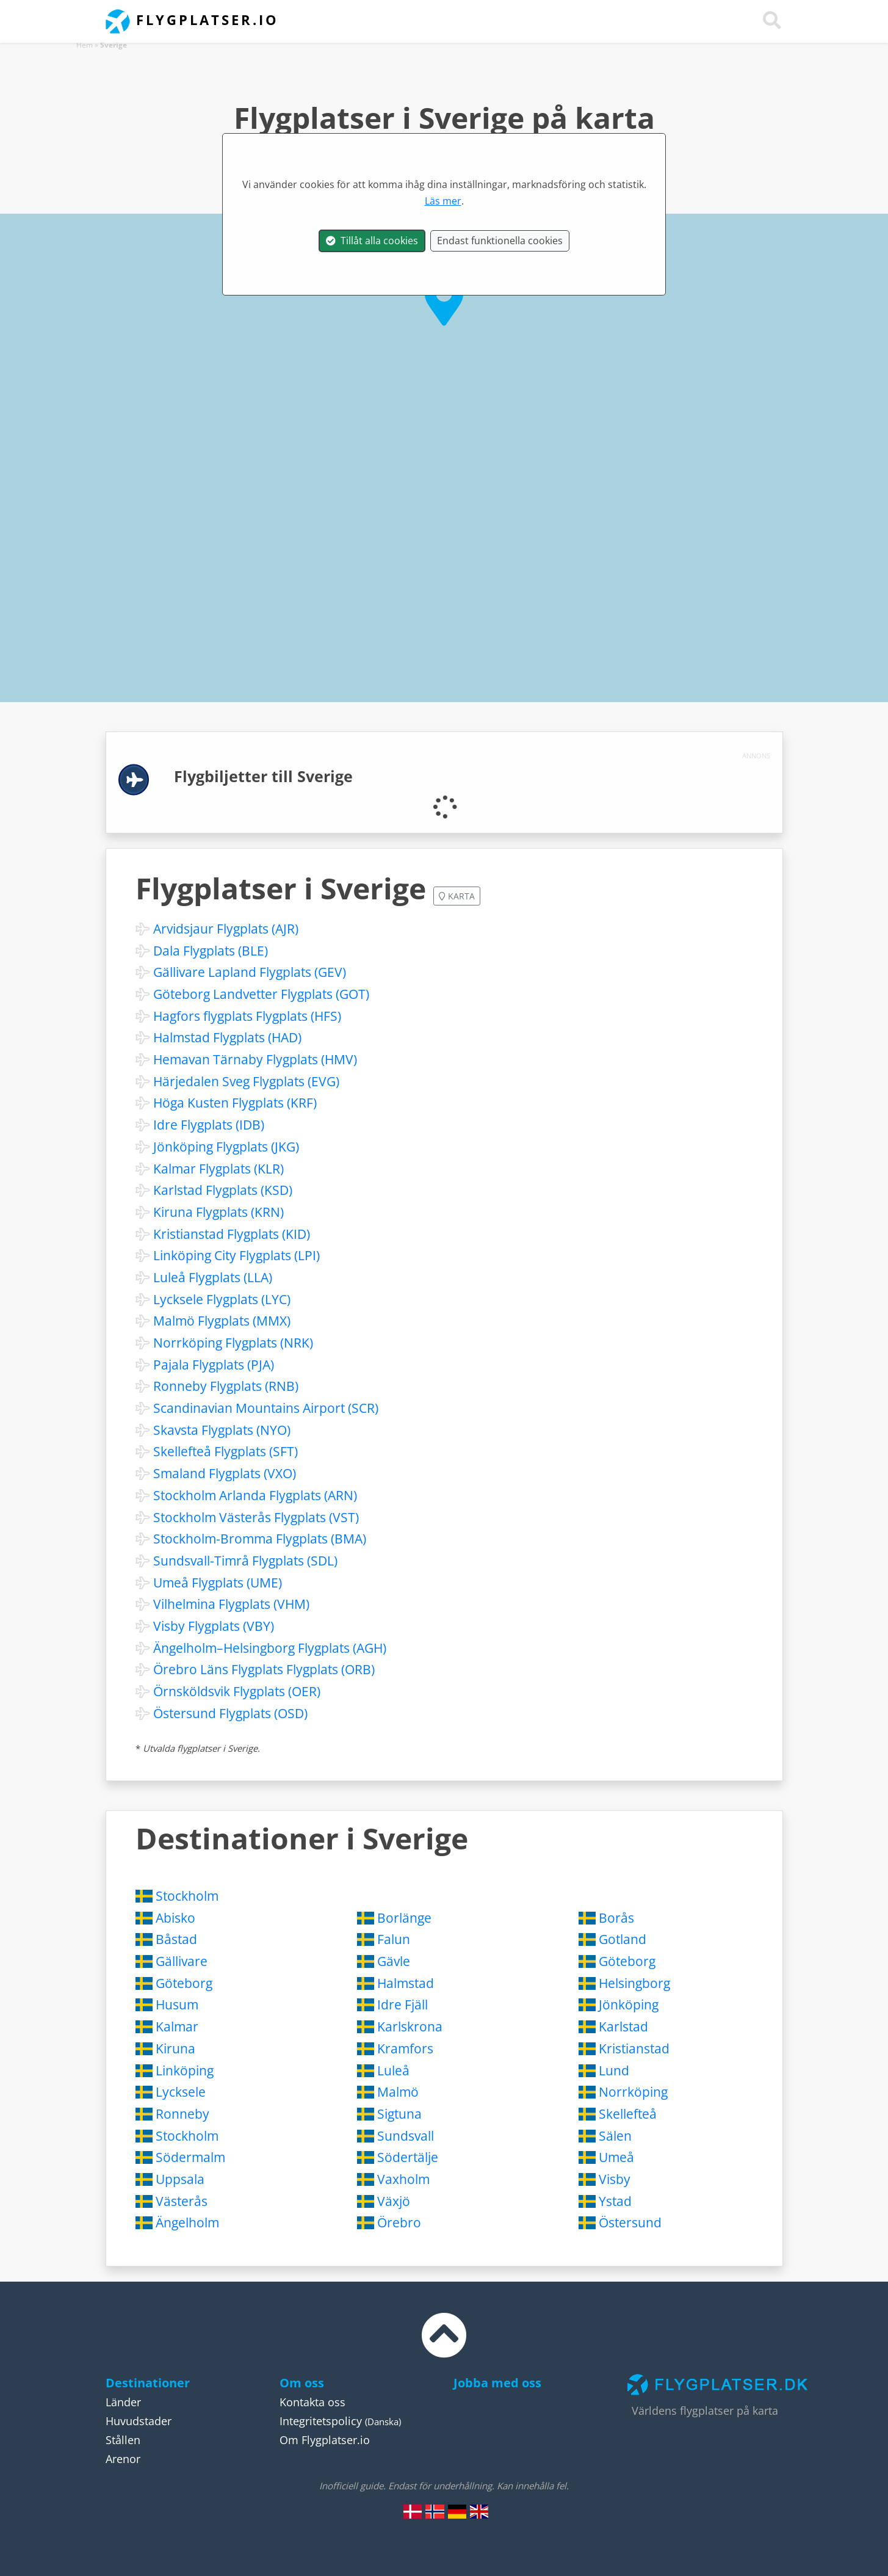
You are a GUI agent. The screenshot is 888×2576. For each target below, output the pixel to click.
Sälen (615, 2135)
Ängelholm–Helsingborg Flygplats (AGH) (269, 1647)
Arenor (123, 2458)
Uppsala (180, 2179)
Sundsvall (405, 2135)
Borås (616, 1917)
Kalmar (177, 2026)
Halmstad (405, 1983)
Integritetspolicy (321, 2421)
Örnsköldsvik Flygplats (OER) (236, 1691)
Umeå (616, 2157)
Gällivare (182, 1961)
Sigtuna (399, 2113)
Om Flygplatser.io (325, 2440)
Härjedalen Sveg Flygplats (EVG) (246, 1081)
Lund (614, 2070)
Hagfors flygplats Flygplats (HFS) (247, 1016)
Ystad (615, 2201)
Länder (123, 2402)
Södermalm (190, 2157)
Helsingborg (634, 1983)
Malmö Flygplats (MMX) (222, 1320)
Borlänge (404, 1917)
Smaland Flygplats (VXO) (224, 1473)
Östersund (630, 2222)
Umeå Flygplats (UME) (217, 1582)
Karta (457, 896)
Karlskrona (409, 2026)
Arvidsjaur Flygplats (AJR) (225, 928)
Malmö (398, 2091)
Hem (84, 45)
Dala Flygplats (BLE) (210, 950)
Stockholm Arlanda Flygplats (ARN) (255, 1495)
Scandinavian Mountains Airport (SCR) (265, 1408)
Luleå (393, 2070)
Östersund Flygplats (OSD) (230, 1713)
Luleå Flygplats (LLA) (212, 1277)
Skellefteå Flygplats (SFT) (225, 1451)
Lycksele (181, 2091)
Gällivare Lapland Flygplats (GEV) (249, 972)
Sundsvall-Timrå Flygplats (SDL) (245, 1560)
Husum (177, 2004)
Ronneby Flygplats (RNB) (225, 1386)
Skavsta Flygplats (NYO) (222, 1430)
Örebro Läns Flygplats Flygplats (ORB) (264, 1669)
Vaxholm (403, 2179)
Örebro (399, 2222)
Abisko (175, 1917)
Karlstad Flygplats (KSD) (222, 1190)
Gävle (393, 1961)
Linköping (185, 2070)
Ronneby (182, 2113)
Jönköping (629, 2004)
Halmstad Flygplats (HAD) (227, 1037)
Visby (614, 2179)
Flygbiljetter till (263, 776)
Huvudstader (138, 2421)
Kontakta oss (312, 2402)
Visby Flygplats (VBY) (213, 1625)
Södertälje (407, 2157)
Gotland (622, 1939)
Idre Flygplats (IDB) (208, 1124)
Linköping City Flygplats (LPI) (236, 1255)
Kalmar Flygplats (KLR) (218, 1168)
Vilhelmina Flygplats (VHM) (231, 1604)
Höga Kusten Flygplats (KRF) (235, 1102)
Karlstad (623, 2026)
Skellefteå (628, 2113)
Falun (393, 1939)
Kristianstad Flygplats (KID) (231, 1234)
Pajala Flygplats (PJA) (213, 1364)
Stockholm (187, 1895)
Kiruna (175, 2048)
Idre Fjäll (402, 2004)
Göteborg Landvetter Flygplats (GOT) (261, 994)
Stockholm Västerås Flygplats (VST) (256, 1517)
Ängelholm (187, 2222)
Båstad (176, 1939)
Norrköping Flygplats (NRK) (233, 1342)
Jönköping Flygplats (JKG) (226, 1146)
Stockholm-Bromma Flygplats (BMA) (259, 1538)
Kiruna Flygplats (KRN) (218, 1212)
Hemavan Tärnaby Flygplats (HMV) (255, 1059)
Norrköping (633, 2091)
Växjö (393, 2201)
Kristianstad (634, 2048)
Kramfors (405, 2048)
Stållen (123, 2440)
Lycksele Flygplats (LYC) (222, 1299)
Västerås (182, 2201)
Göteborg (627, 1961)
